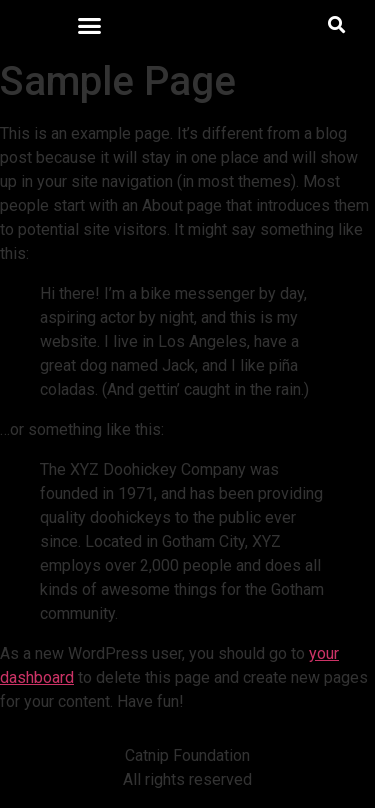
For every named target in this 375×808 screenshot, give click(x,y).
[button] (89, 25)
